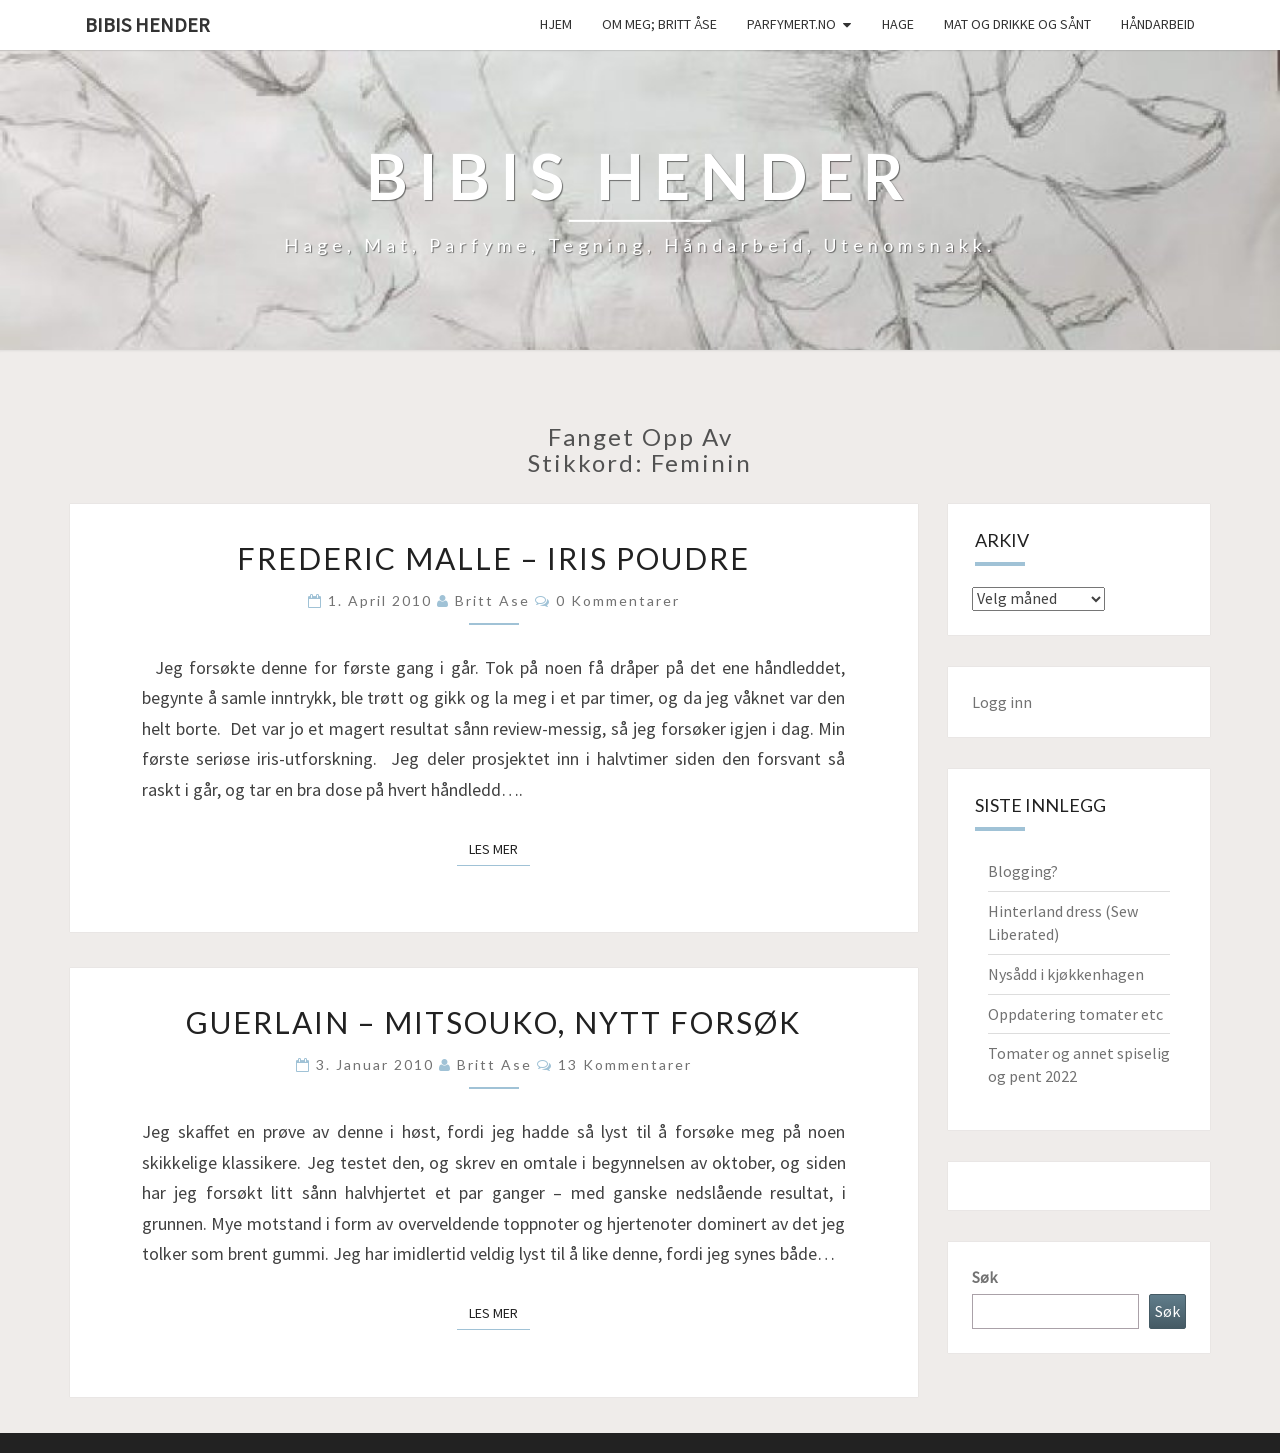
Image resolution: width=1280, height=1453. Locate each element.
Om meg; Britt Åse (659, 24)
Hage (898, 24)
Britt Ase (492, 600)
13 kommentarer (625, 1064)
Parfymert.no (791, 24)
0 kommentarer (618, 600)
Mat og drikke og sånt (1017, 24)
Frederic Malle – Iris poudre (493, 558)
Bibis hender (147, 24)
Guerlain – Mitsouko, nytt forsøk (493, 1022)
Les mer (499, 848)
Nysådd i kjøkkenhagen (1066, 974)
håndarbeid (1158, 24)
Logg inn (1002, 702)
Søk (984, 1277)
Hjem (556, 24)
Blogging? (1023, 871)
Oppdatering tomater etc (1075, 1014)
